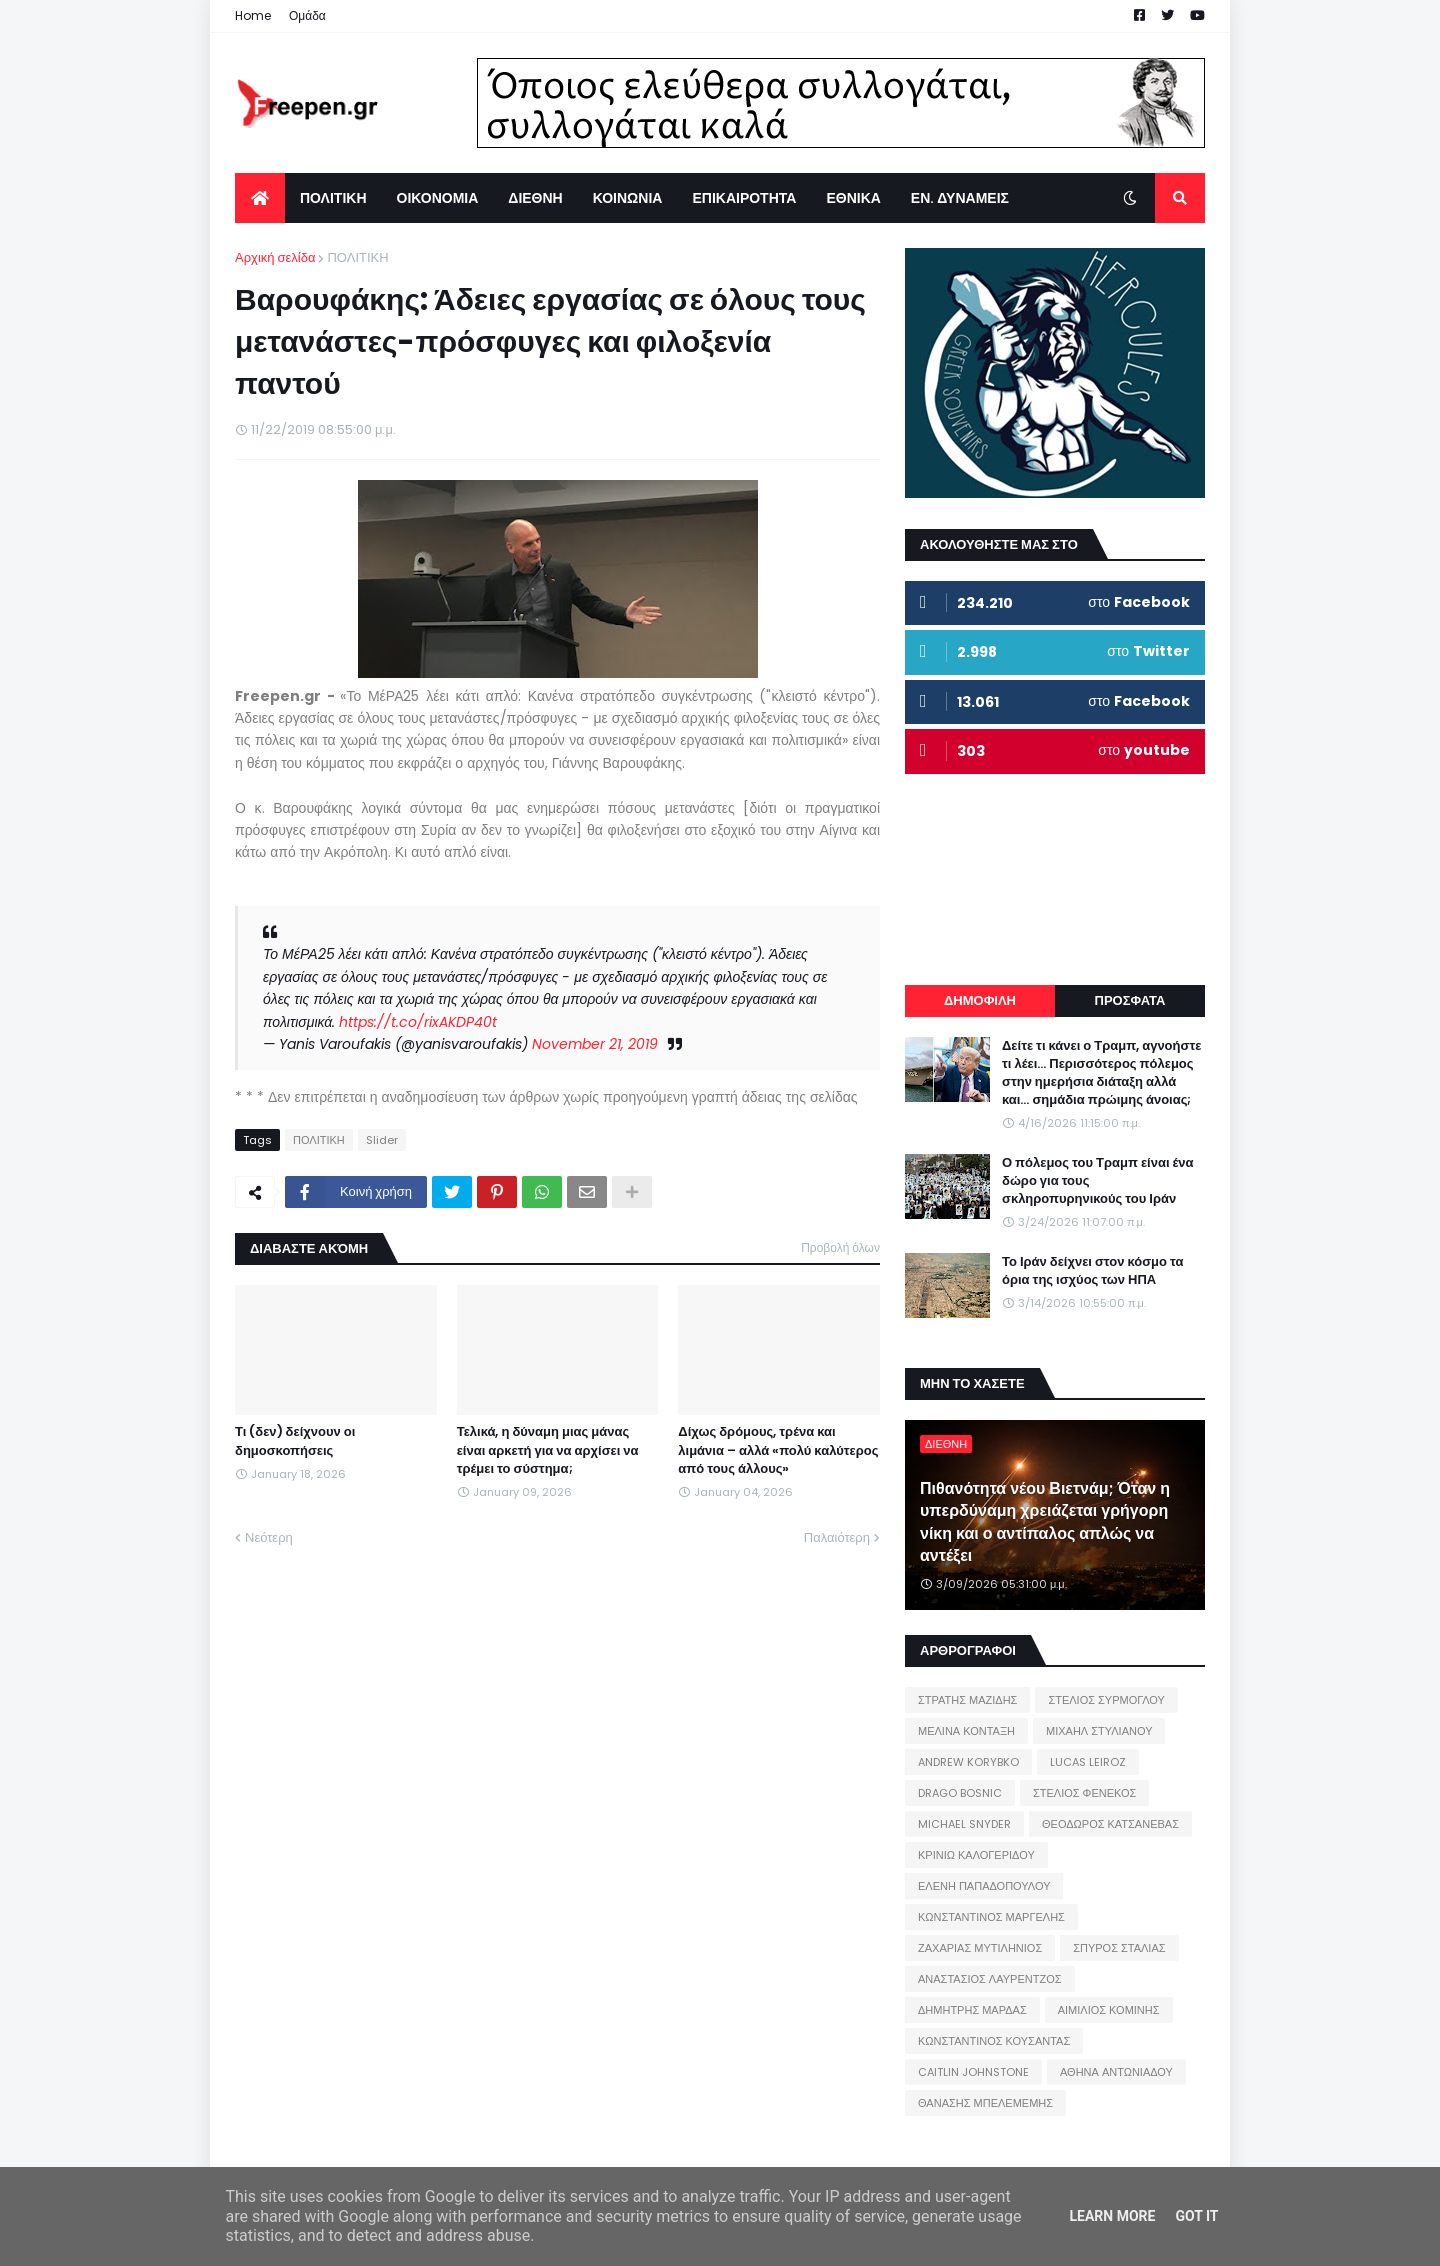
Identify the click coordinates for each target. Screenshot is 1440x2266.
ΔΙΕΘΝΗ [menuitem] (535, 198)
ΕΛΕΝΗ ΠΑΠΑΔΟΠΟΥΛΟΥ (984, 1886)
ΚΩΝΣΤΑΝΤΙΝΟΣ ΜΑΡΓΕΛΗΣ (991, 1917)
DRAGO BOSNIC (960, 1793)
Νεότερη (269, 1537)
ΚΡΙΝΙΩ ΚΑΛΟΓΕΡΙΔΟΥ (976, 1855)
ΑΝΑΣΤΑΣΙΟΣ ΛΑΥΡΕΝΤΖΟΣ (990, 1979)
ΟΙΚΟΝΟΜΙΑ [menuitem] (438, 198)
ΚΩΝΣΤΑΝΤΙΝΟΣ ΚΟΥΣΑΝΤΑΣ (994, 2041)
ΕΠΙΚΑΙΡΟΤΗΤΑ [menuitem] (744, 198)
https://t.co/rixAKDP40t (418, 1022)
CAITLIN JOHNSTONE (973, 2072)
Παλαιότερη (837, 1537)
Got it (1196, 2216)
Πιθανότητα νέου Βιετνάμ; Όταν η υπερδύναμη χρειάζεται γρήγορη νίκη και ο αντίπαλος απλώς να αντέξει (1045, 1522)
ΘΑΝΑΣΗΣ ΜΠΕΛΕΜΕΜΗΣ (985, 2103)
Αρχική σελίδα (275, 257)
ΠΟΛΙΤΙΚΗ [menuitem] (333, 198)
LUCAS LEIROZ (1088, 1762)
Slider (382, 1140)
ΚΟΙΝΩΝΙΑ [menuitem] (628, 198)
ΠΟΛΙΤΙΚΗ (357, 257)
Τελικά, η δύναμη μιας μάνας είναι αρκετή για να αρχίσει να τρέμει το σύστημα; (548, 1450)
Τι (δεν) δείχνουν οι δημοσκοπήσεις (295, 1441)
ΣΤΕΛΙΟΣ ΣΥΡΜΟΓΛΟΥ (1106, 1700)
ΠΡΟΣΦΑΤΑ (1130, 1000)
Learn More (1112, 2216)
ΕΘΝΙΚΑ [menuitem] (853, 198)
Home (253, 15)
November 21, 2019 (595, 1044)
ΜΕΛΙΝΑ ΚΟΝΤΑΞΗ (966, 1731)
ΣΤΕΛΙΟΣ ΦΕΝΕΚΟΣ (1084, 1793)
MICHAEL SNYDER (964, 1824)
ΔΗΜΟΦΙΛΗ (980, 1000)
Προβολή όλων (840, 1247)
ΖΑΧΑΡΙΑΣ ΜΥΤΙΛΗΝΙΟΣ (980, 1948)
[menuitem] (260, 198)
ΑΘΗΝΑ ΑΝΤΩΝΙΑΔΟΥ (1116, 2072)
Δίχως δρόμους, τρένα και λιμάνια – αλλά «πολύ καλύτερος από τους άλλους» (778, 1450)
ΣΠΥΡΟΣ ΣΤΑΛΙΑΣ (1119, 1948)
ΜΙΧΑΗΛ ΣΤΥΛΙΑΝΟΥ (1099, 1731)
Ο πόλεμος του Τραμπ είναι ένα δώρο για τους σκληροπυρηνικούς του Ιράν (1098, 1181)
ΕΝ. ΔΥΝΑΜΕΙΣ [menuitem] (960, 198)
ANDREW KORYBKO (968, 1762)
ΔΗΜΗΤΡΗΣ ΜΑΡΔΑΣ (972, 2010)
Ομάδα (307, 15)
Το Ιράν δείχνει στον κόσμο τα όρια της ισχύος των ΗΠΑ (1092, 1271)
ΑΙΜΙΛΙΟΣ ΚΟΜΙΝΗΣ (1109, 2010)
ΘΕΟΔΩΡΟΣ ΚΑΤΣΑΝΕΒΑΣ (1110, 1824)
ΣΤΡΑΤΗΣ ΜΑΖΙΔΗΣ (967, 1700)
